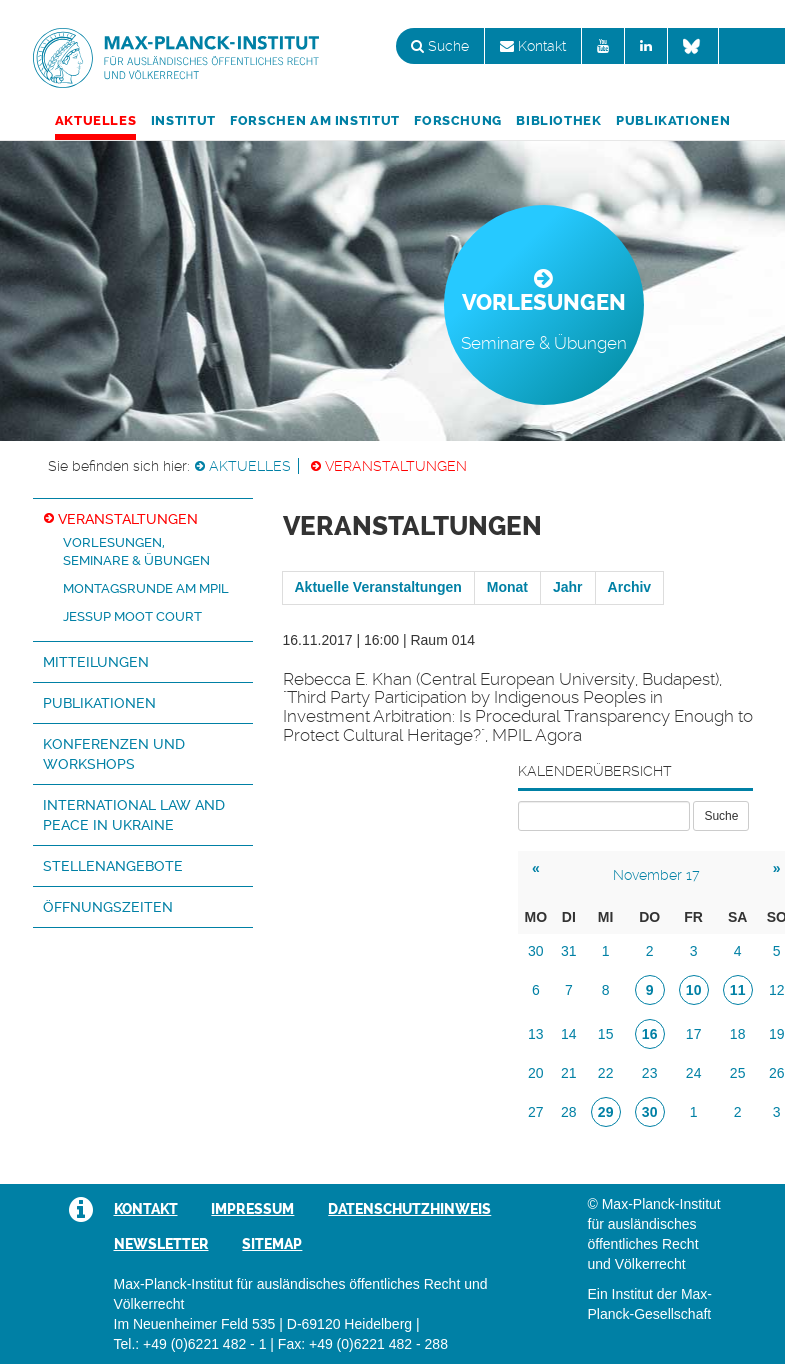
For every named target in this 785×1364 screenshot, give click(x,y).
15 (606, 1034)
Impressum (252, 1209)
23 (650, 1073)
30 (536, 951)
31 (569, 951)
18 (738, 1034)
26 (777, 1073)
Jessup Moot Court (132, 616)
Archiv (630, 587)
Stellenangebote (113, 866)
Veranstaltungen (396, 466)
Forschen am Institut (315, 120)
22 (606, 1073)
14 (569, 1034)
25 (738, 1073)
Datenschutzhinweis (409, 1209)
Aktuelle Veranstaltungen (378, 587)
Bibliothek (558, 120)
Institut (183, 120)
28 (569, 1112)
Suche (440, 46)
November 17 (656, 875)
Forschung (458, 120)
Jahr (568, 587)
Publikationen (673, 120)
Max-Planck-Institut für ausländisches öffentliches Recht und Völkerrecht (176, 58)
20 (536, 1073)
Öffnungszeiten (108, 907)
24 (694, 1073)
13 (536, 1034)
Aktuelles (96, 120)
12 (777, 990)
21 (569, 1073)
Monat (507, 587)
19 (777, 1034)
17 (694, 1034)
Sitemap (272, 1244)
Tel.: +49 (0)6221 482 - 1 (190, 1344)
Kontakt (533, 46)
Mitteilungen (96, 662)
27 (536, 1112)
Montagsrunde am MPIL (146, 588)
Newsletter (161, 1244)
